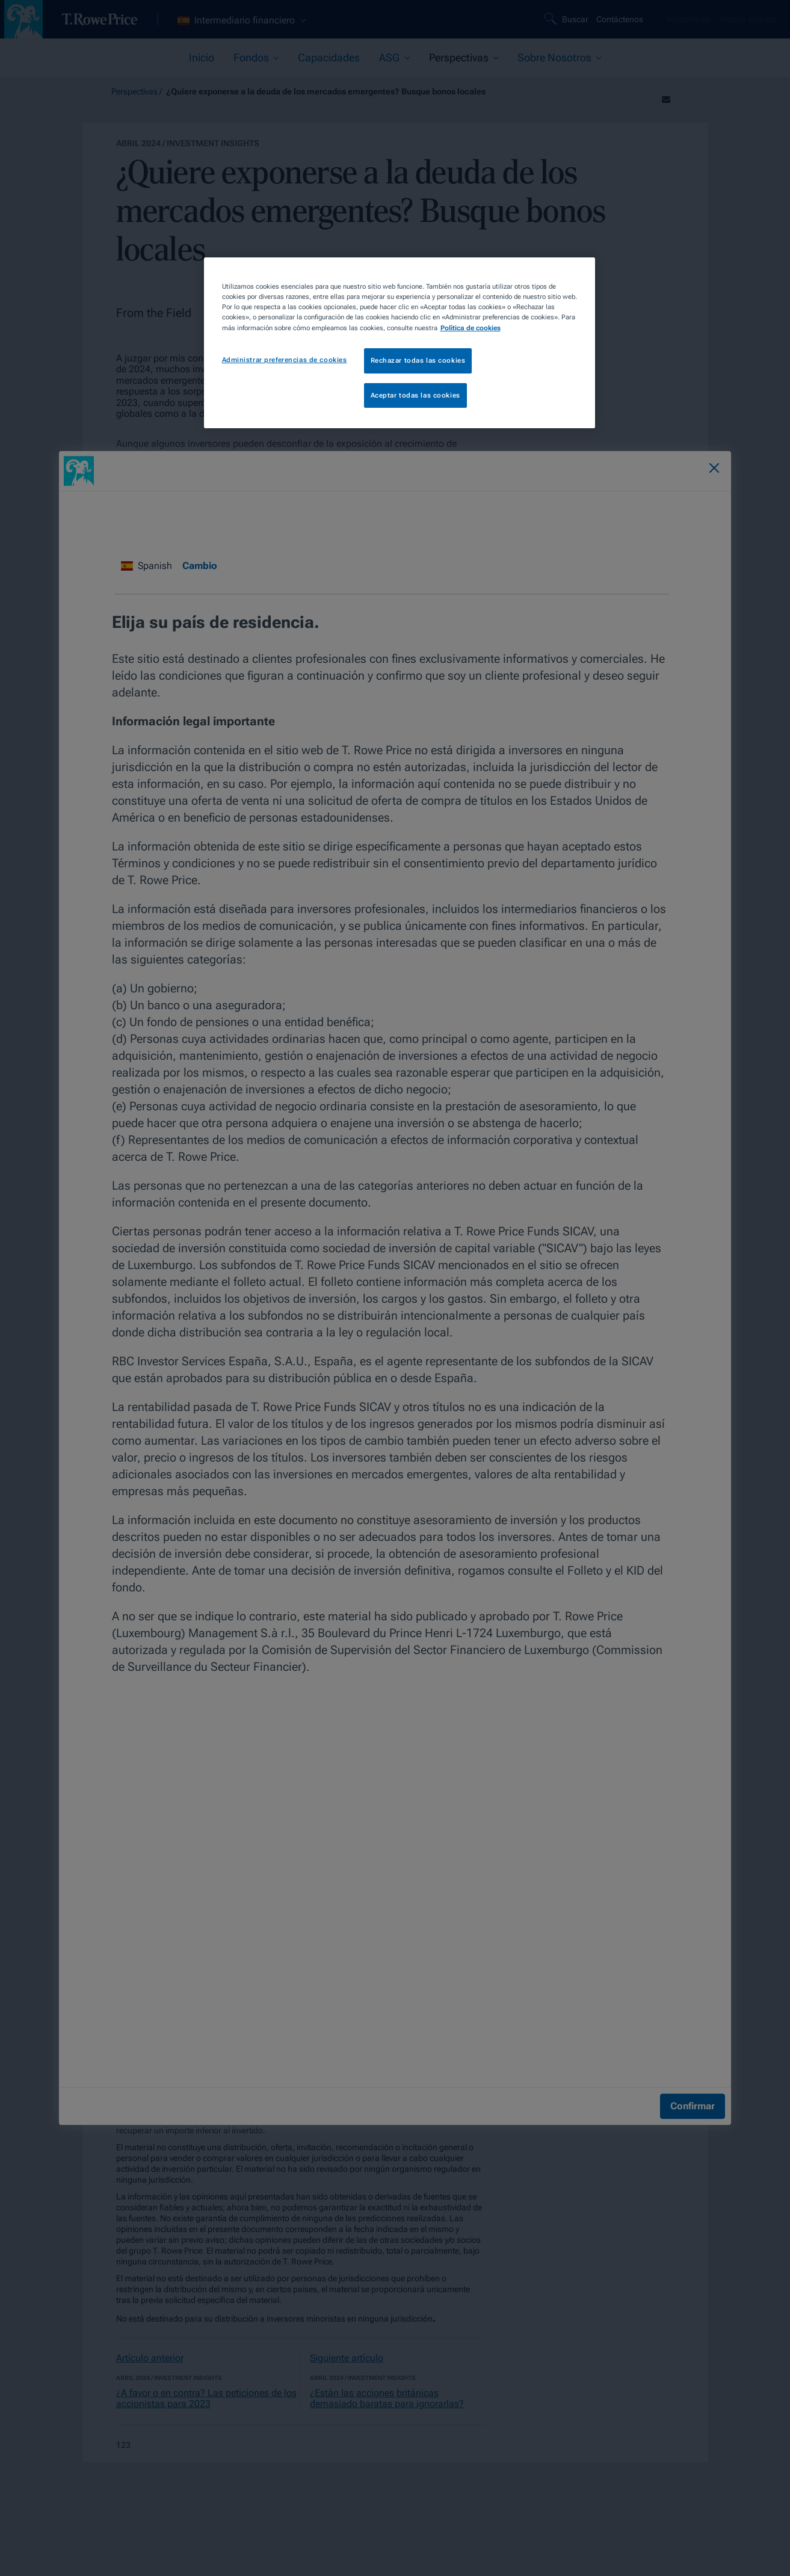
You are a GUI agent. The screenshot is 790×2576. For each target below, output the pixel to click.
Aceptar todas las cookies (415, 395)
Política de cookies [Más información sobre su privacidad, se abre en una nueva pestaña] (470, 328)
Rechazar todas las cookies (418, 360)
